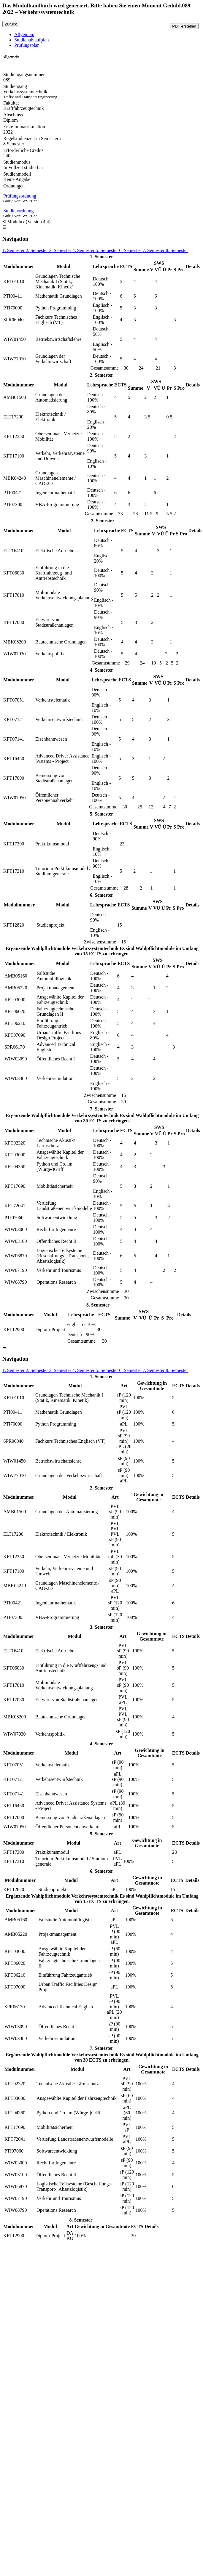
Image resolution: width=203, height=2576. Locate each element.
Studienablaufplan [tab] (31, 39)
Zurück (11, 24)
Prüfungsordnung (19, 195)
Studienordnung (18, 210)
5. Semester (107, 250)
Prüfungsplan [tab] (26, 45)
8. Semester (177, 250)
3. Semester (60, 250)
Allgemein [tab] (24, 34)
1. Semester (14, 250)
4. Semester (84, 250)
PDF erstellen (184, 26)
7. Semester (154, 250)
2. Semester (37, 250)
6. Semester (130, 250)
